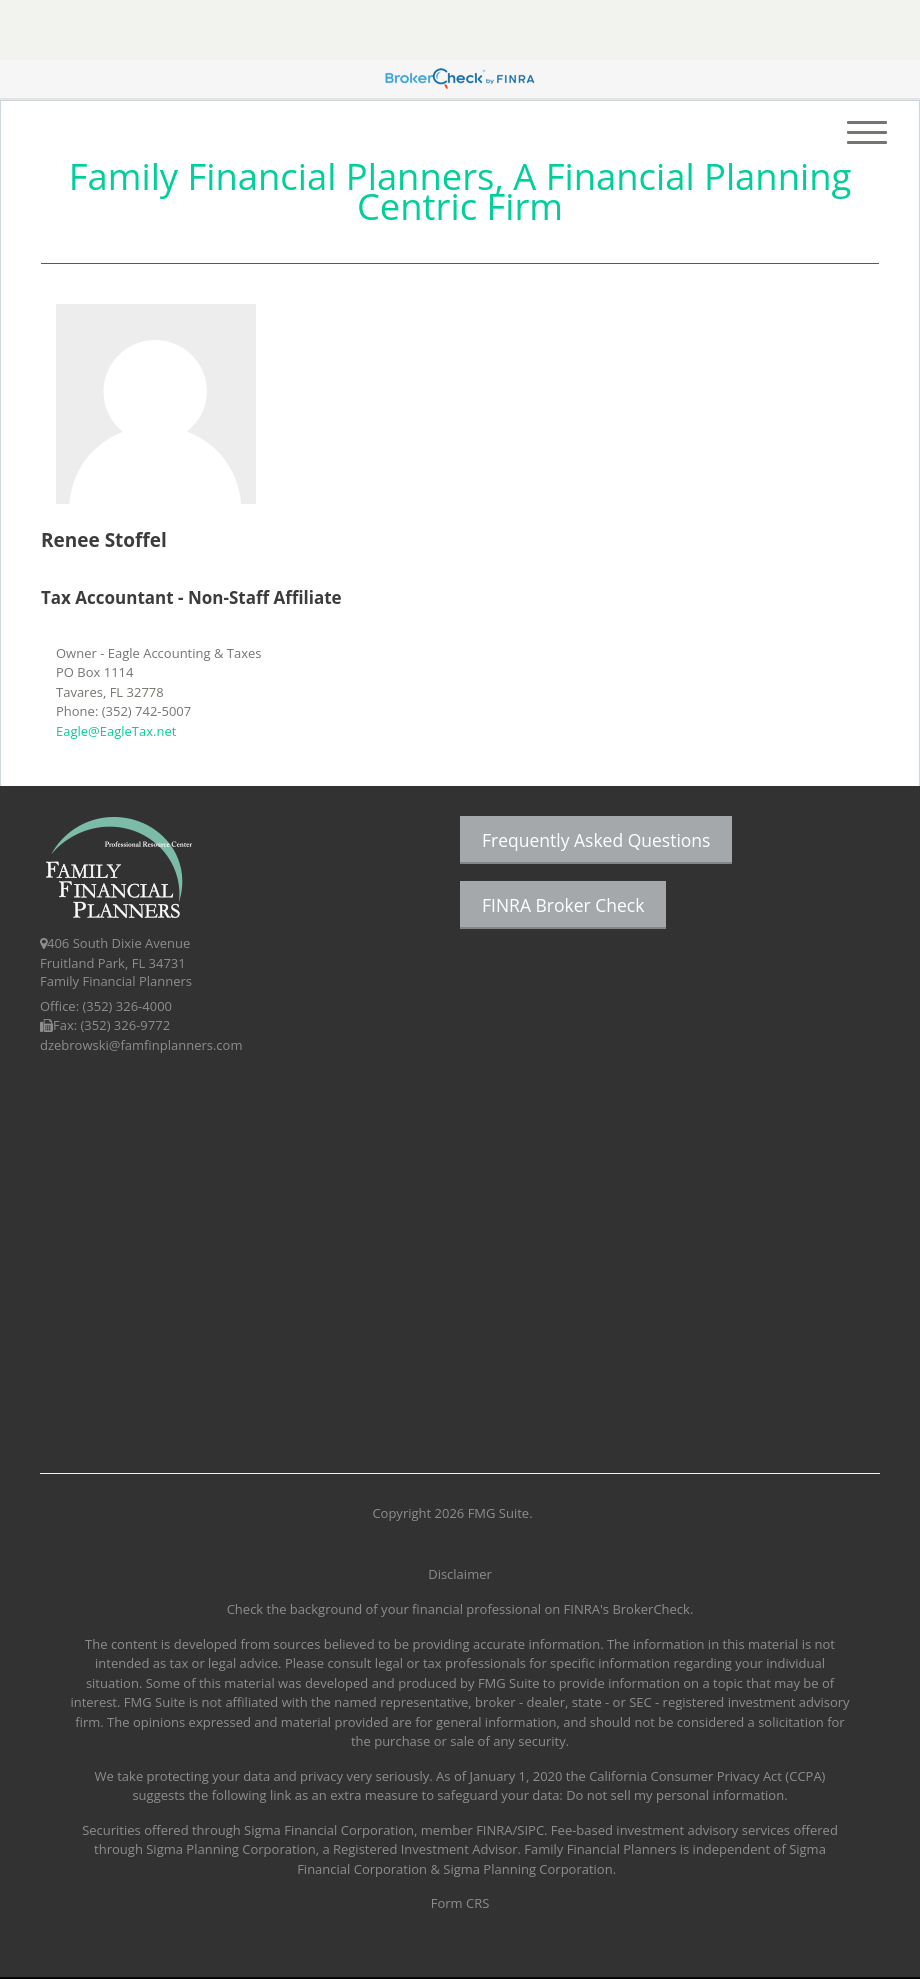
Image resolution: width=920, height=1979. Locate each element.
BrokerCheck (651, 1609)
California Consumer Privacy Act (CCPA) (707, 1776)
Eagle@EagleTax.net (116, 731)
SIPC (530, 1830)
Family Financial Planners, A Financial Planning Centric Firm (460, 191)
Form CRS (460, 1903)
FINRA (494, 1830)
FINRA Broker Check (563, 905)
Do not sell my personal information (675, 1795)
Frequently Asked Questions (596, 840)
